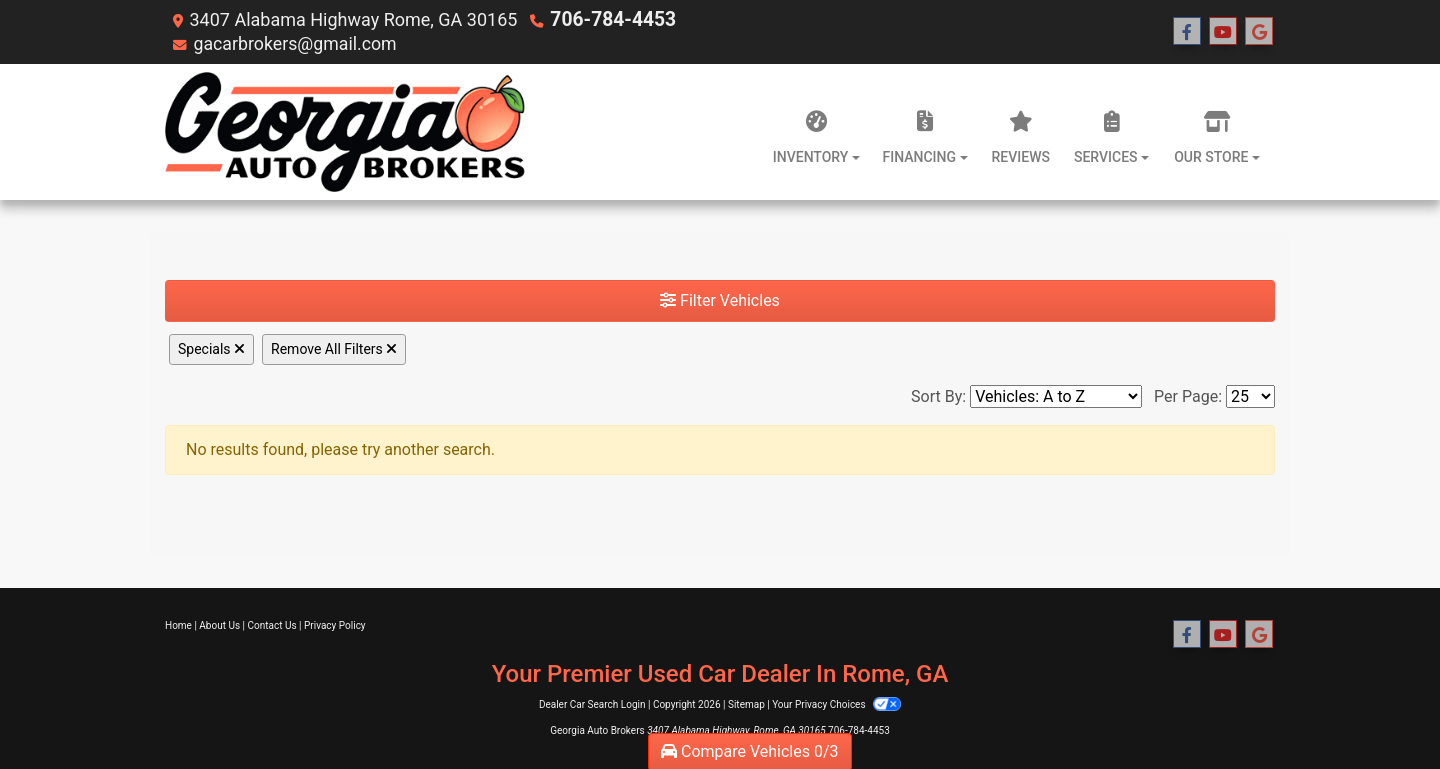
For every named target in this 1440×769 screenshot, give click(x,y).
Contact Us (272, 625)
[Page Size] (1250, 396)
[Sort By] (1056, 396)
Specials (211, 349)
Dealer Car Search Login (592, 704)
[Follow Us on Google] (1259, 32)
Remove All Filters (334, 349)
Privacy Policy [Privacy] (335, 625)
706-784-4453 (608, 19)
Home (178, 625)
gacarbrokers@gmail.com (296, 43)
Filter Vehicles (720, 300)
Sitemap (746, 704)
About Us (219, 625)
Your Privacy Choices (836, 704)
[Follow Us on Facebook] (1187, 32)
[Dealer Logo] (346, 132)
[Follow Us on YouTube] (1223, 32)
